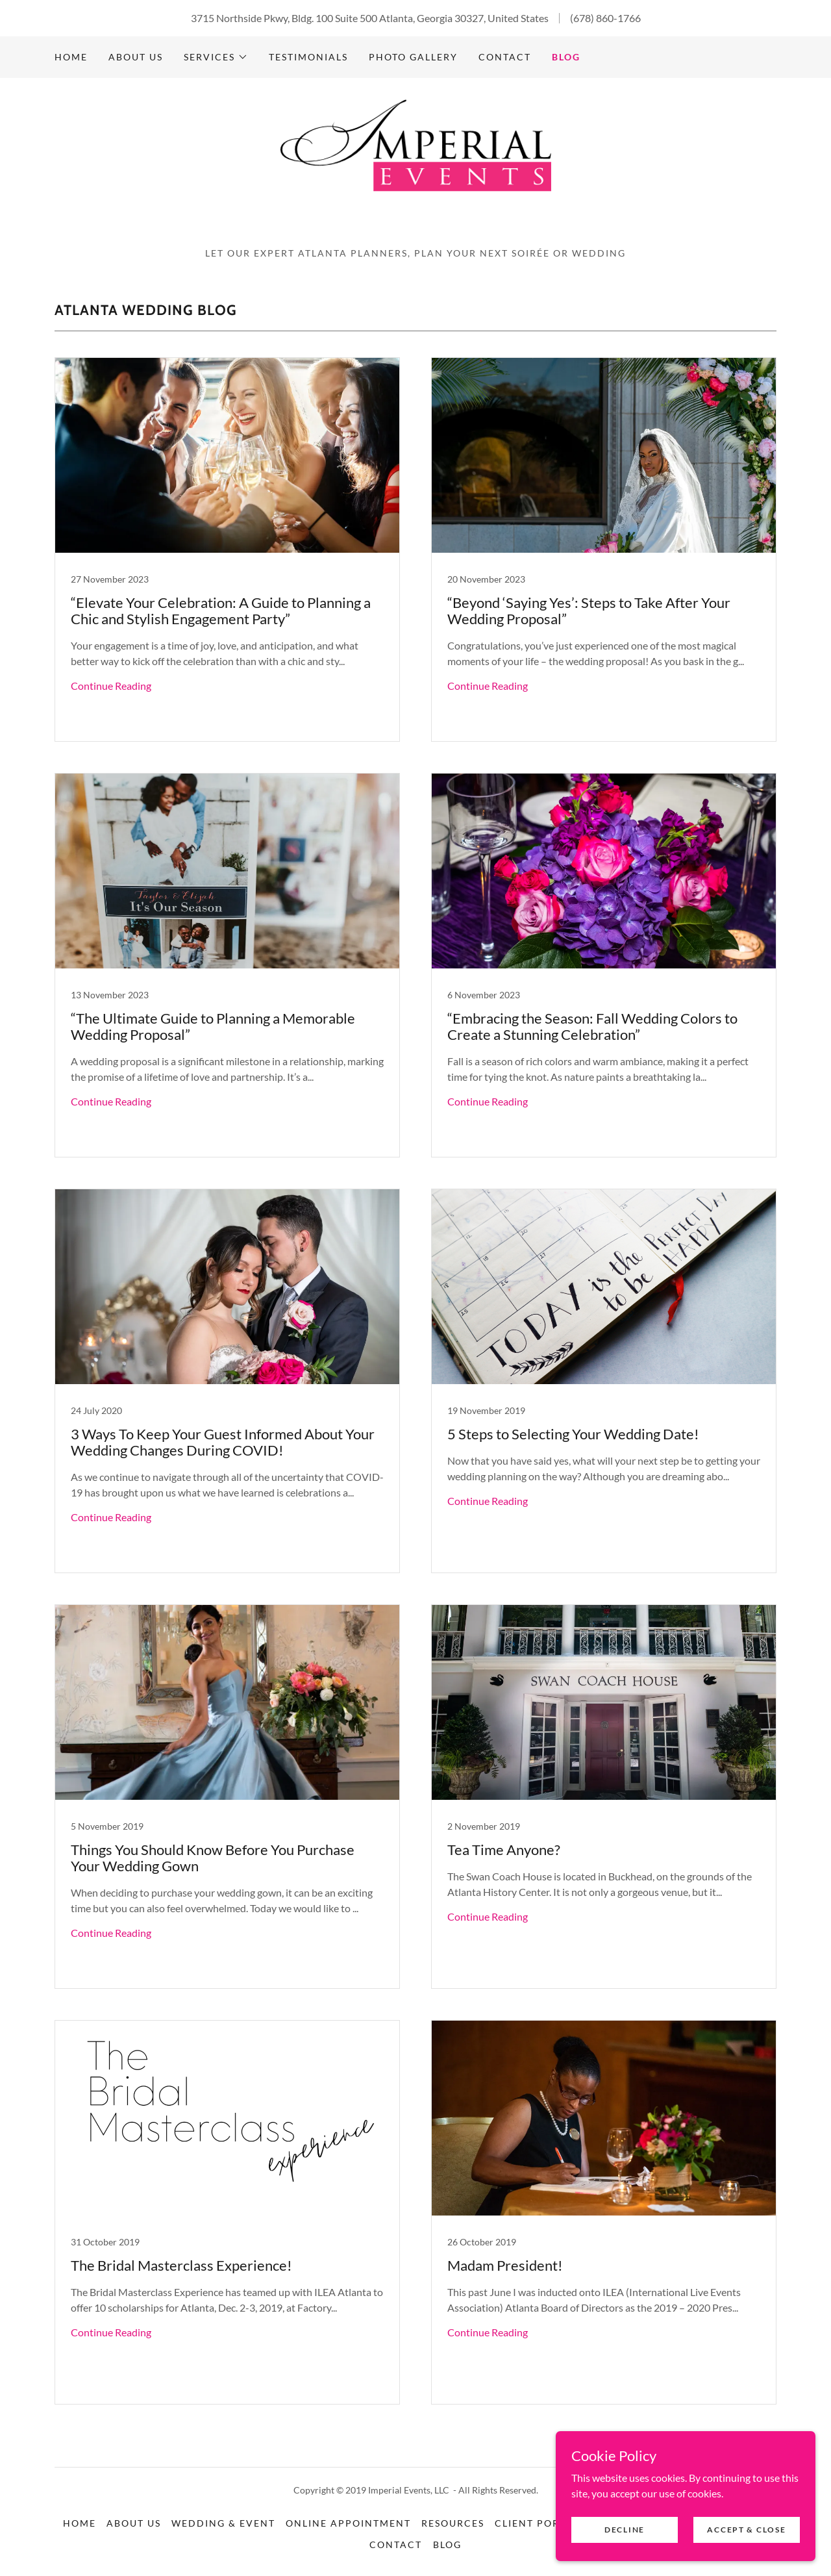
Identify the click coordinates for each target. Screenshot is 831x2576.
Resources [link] (452, 2523)
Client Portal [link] (537, 2523)
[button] (216, 57)
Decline (624, 2529)
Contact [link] (504, 56)
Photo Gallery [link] (413, 56)
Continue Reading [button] (111, 685)
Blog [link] (566, 56)
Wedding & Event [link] (223, 2523)
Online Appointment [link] (348, 2523)
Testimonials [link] (308, 56)
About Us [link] (135, 56)
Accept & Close (746, 2529)
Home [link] (71, 56)
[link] (415, 166)
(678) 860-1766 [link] (605, 18)
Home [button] (79, 2523)
